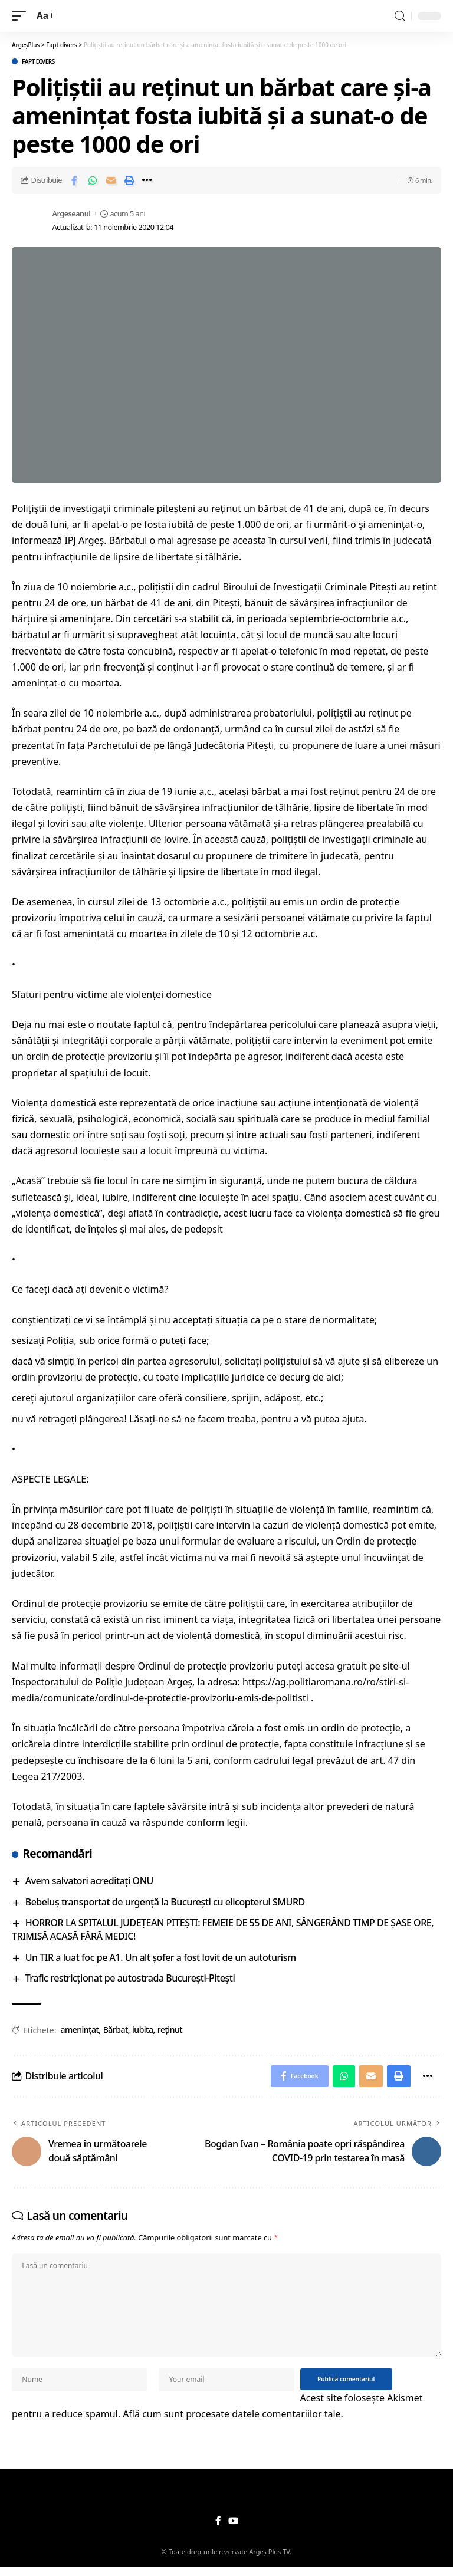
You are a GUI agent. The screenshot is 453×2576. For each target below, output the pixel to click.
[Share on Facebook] (74, 180)
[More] (147, 180)
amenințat (79, 2029)
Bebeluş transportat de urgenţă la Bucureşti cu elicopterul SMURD (165, 1901)
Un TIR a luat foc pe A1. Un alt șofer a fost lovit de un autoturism (160, 1957)
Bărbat (115, 2029)
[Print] (129, 180)
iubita (142, 2029)
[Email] (111, 180)
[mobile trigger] (22, 16)
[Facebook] (218, 2530)
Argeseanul (71, 213)
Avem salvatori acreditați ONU (89, 1880)
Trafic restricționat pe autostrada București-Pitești (130, 1978)
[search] (400, 16)
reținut (169, 2029)
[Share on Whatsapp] (92, 180)
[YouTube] (233, 2530)
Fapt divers (38, 61)
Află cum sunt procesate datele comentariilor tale (231, 2422)
